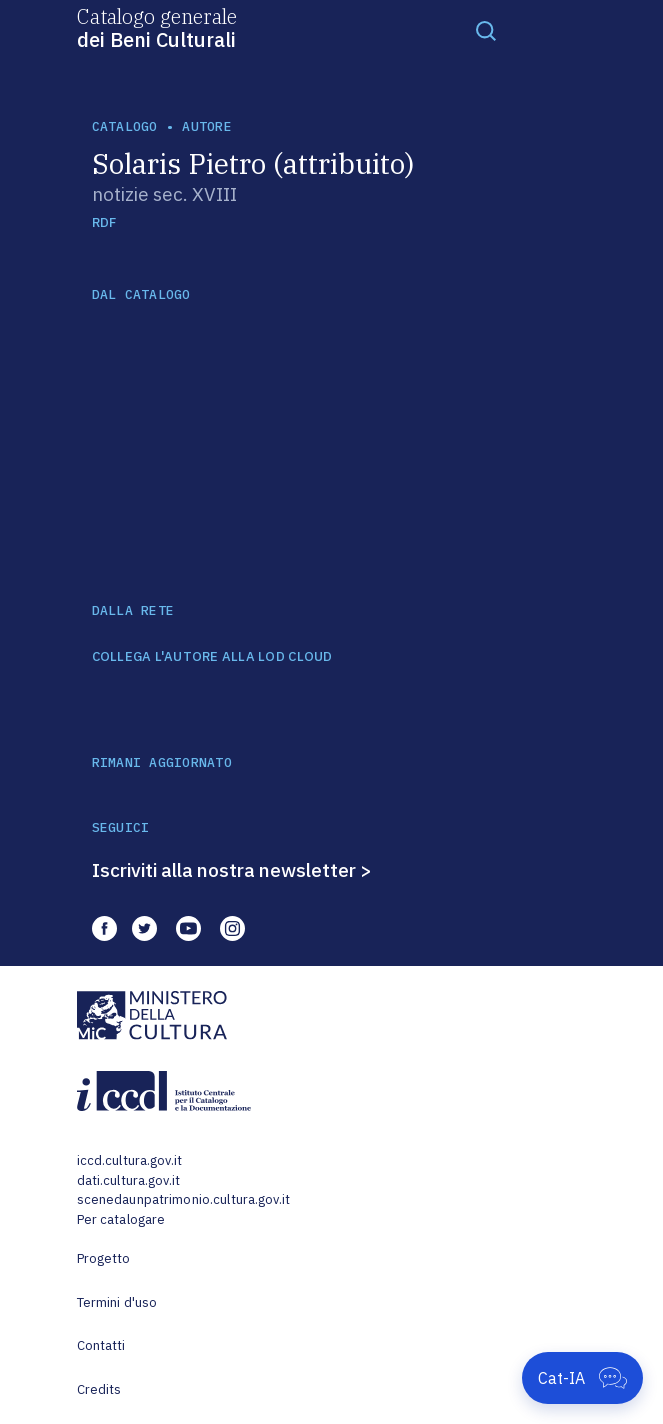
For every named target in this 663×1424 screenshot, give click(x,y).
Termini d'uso (117, 1302)
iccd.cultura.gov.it (129, 1160)
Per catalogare (121, 1219)
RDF (104, 222)
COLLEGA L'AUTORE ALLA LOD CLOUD (212, 657)
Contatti (101, 1345)
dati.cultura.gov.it (128, 1180)
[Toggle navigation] (486, 30)
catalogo (125, 126)
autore (207, 126)
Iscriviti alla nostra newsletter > (232, 870)
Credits (99, 1389)
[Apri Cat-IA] (582, 1378)
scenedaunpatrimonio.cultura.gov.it (183, 1199)
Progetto (104, 1258)
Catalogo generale (157, 27)
